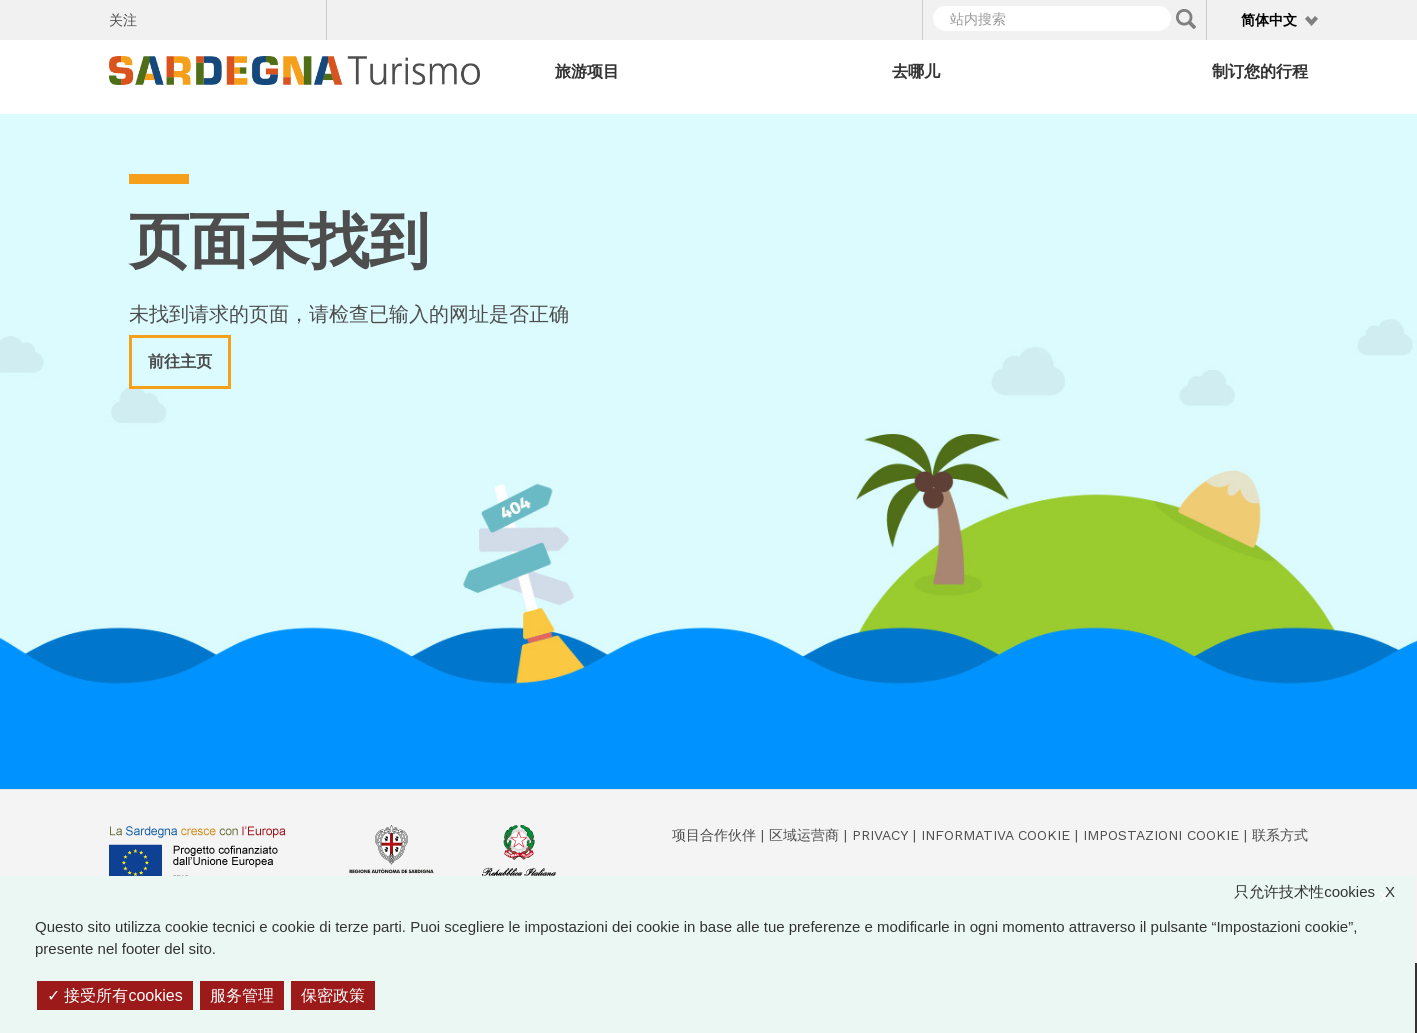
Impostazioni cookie (1161, 835)
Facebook (163, 17)
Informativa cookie (995, 835)
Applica (1186, 19)
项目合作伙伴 (714, 835)
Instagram (233, 17)
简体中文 (1269, 20)
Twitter (198, 17)
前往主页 (180, 361)
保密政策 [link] (333, 995)
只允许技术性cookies (1324, 892)
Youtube (303, 17)
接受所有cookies (115, 995)
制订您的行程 (1260, 71)
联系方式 (1280, 835)
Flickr (268, 17)
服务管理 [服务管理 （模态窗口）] (242, 995)
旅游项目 (587, 71)
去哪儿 (916, 71)
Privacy (880, 835)
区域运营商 (804, 835)
